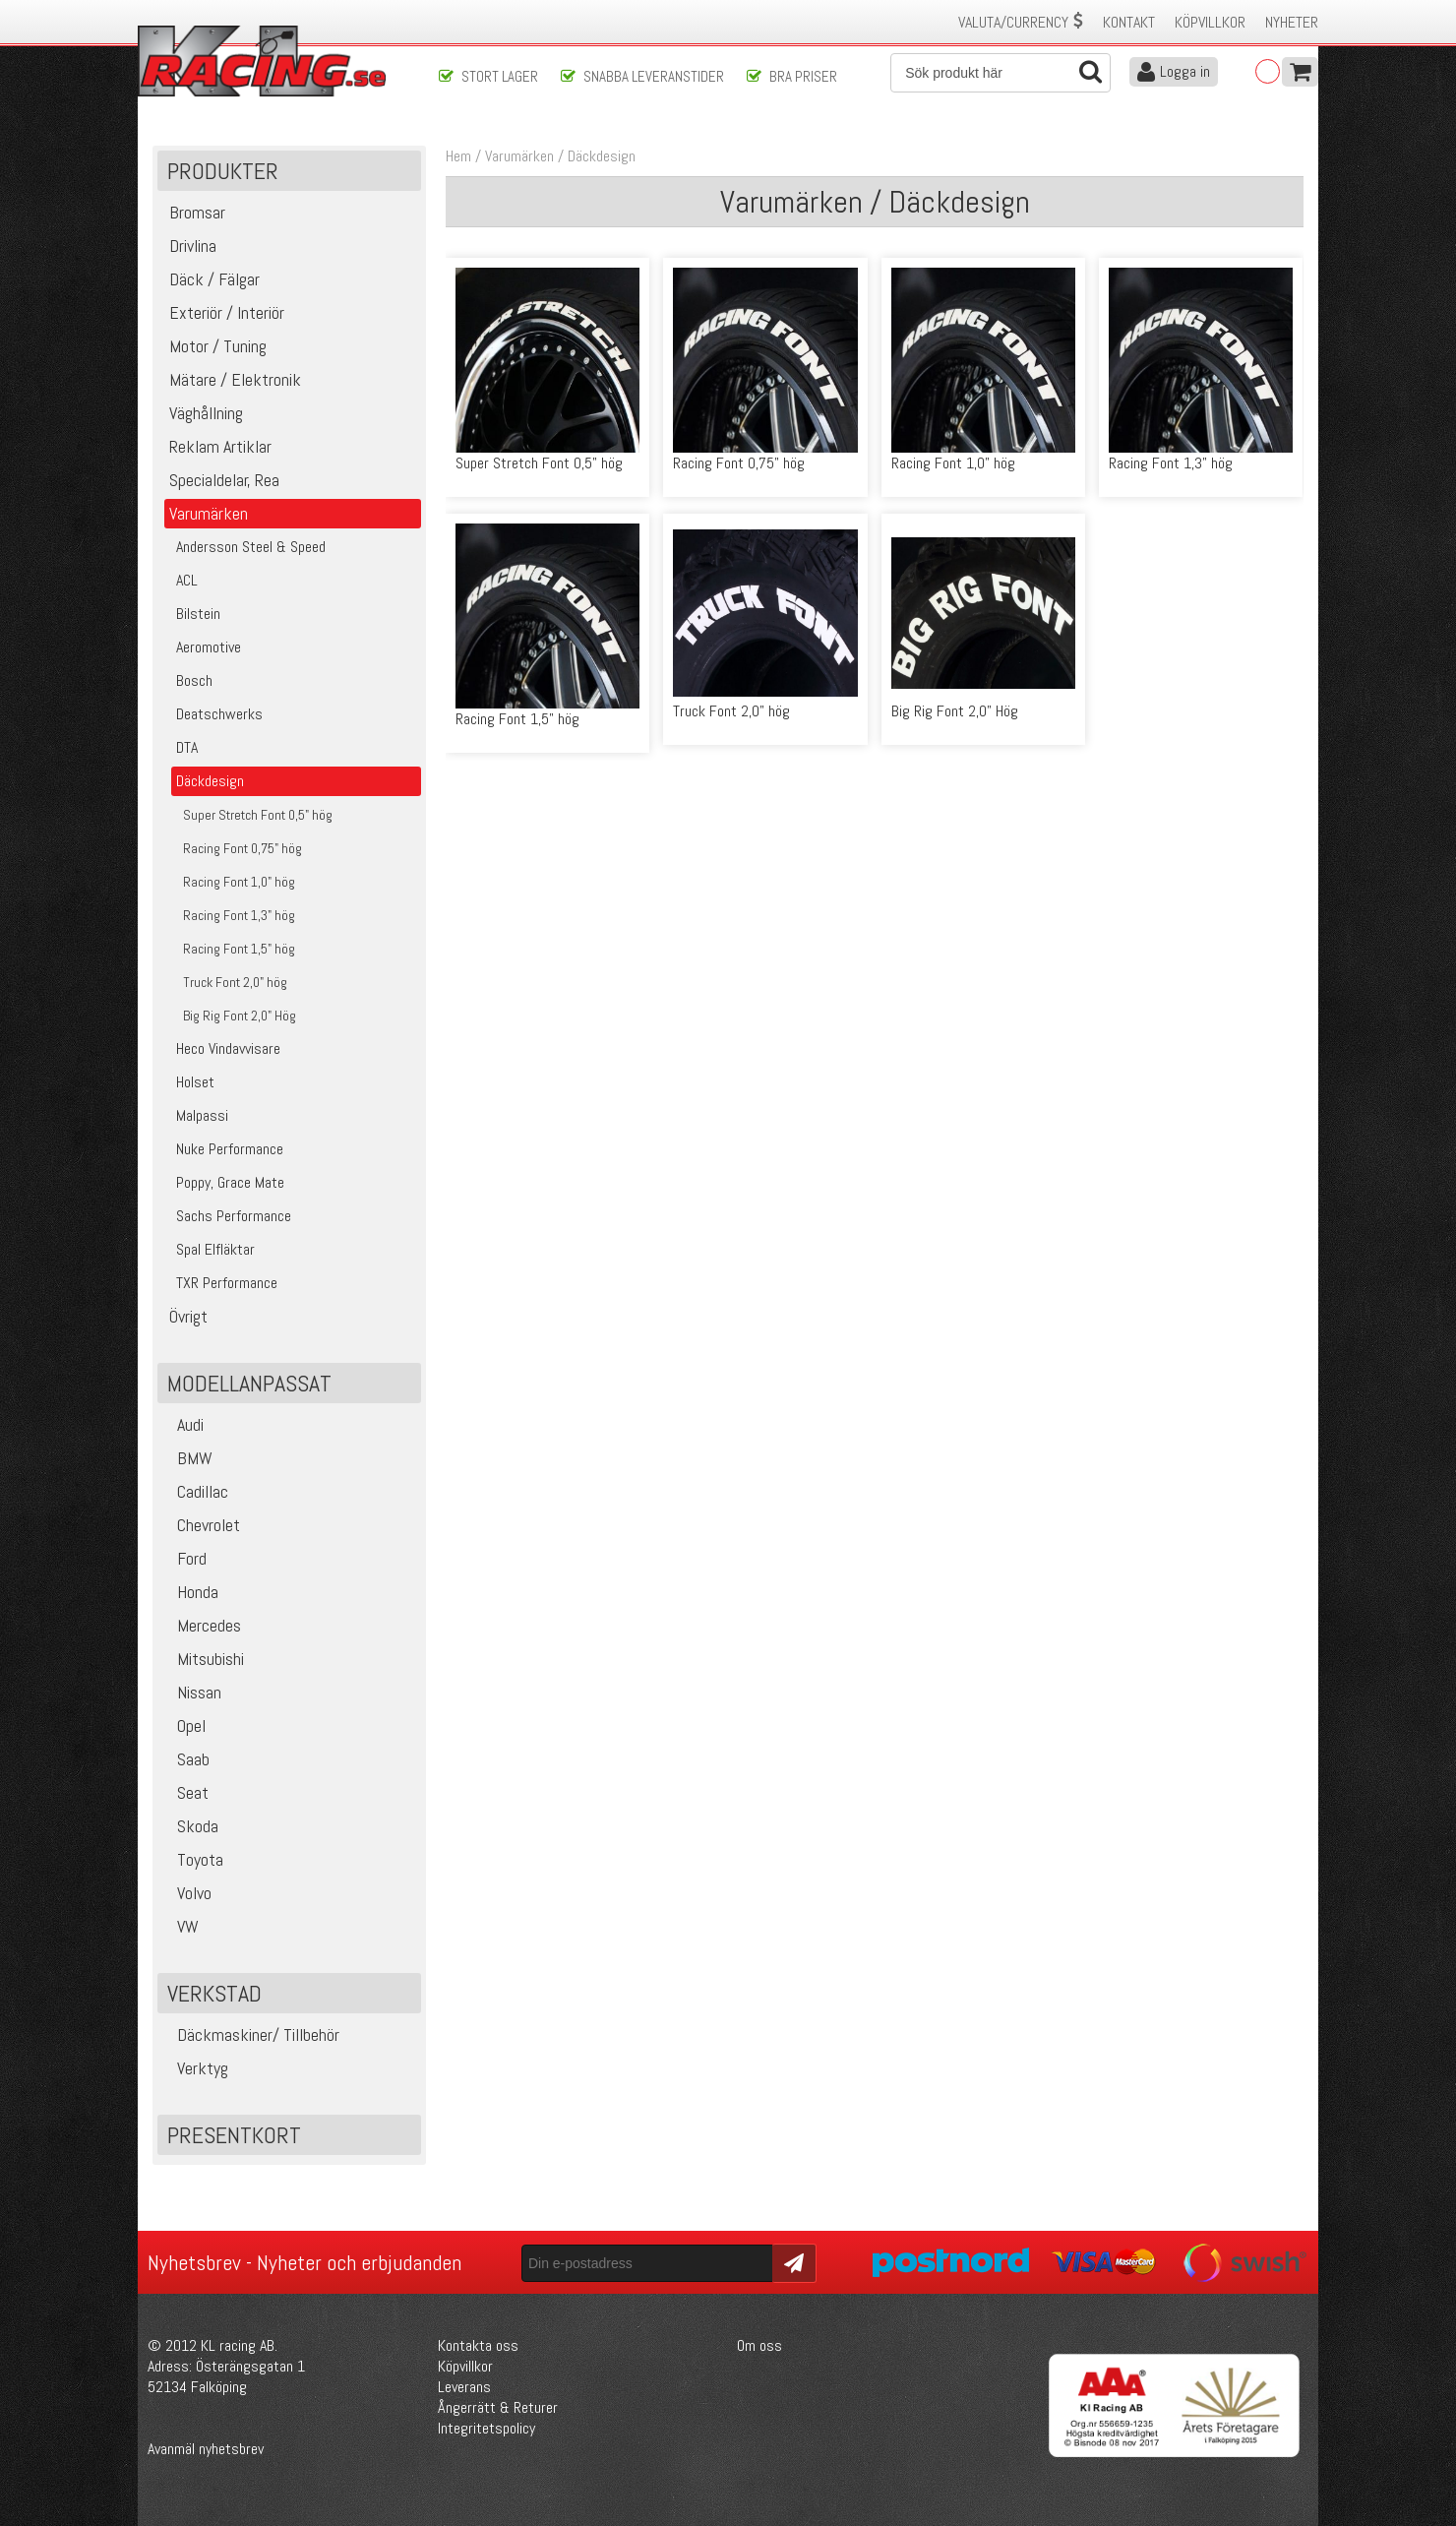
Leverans (464, 2386)
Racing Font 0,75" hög (739, 463)
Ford (184, 1558)
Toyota (192, 1859)
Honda (190, 1591)
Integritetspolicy (486, 2428)
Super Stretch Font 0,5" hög (539, 463)
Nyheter (1291, 22)
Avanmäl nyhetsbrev (206, 2448)
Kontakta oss (478, 2345)
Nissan (191, 1692)
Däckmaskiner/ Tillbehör (250, 2034)
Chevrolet (201, 1524)
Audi (183, 1424)
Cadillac (195, 1491)
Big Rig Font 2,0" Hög (954, 711)
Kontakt (1129, 22)
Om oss (759, 2345)
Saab (186, 1759)
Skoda (190, 1826)
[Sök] (1000, 72)
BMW (187, 1458)
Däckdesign (602, 156)
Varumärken (519, 156)
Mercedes (201, 1625)
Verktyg (195, 2068)
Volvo (187, 1892)
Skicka (791, 2261)
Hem (458, 156)
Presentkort (234, 2135)
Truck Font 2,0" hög (731, 711)
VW (180, 1926)
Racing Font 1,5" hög (517, 719)
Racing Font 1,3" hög (1171, 463)
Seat (185, 1792)
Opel (184, 1725)
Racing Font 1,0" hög (953, 463)
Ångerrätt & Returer (498, 2407)
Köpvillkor (1210, 22)
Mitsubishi (203, 1658)
